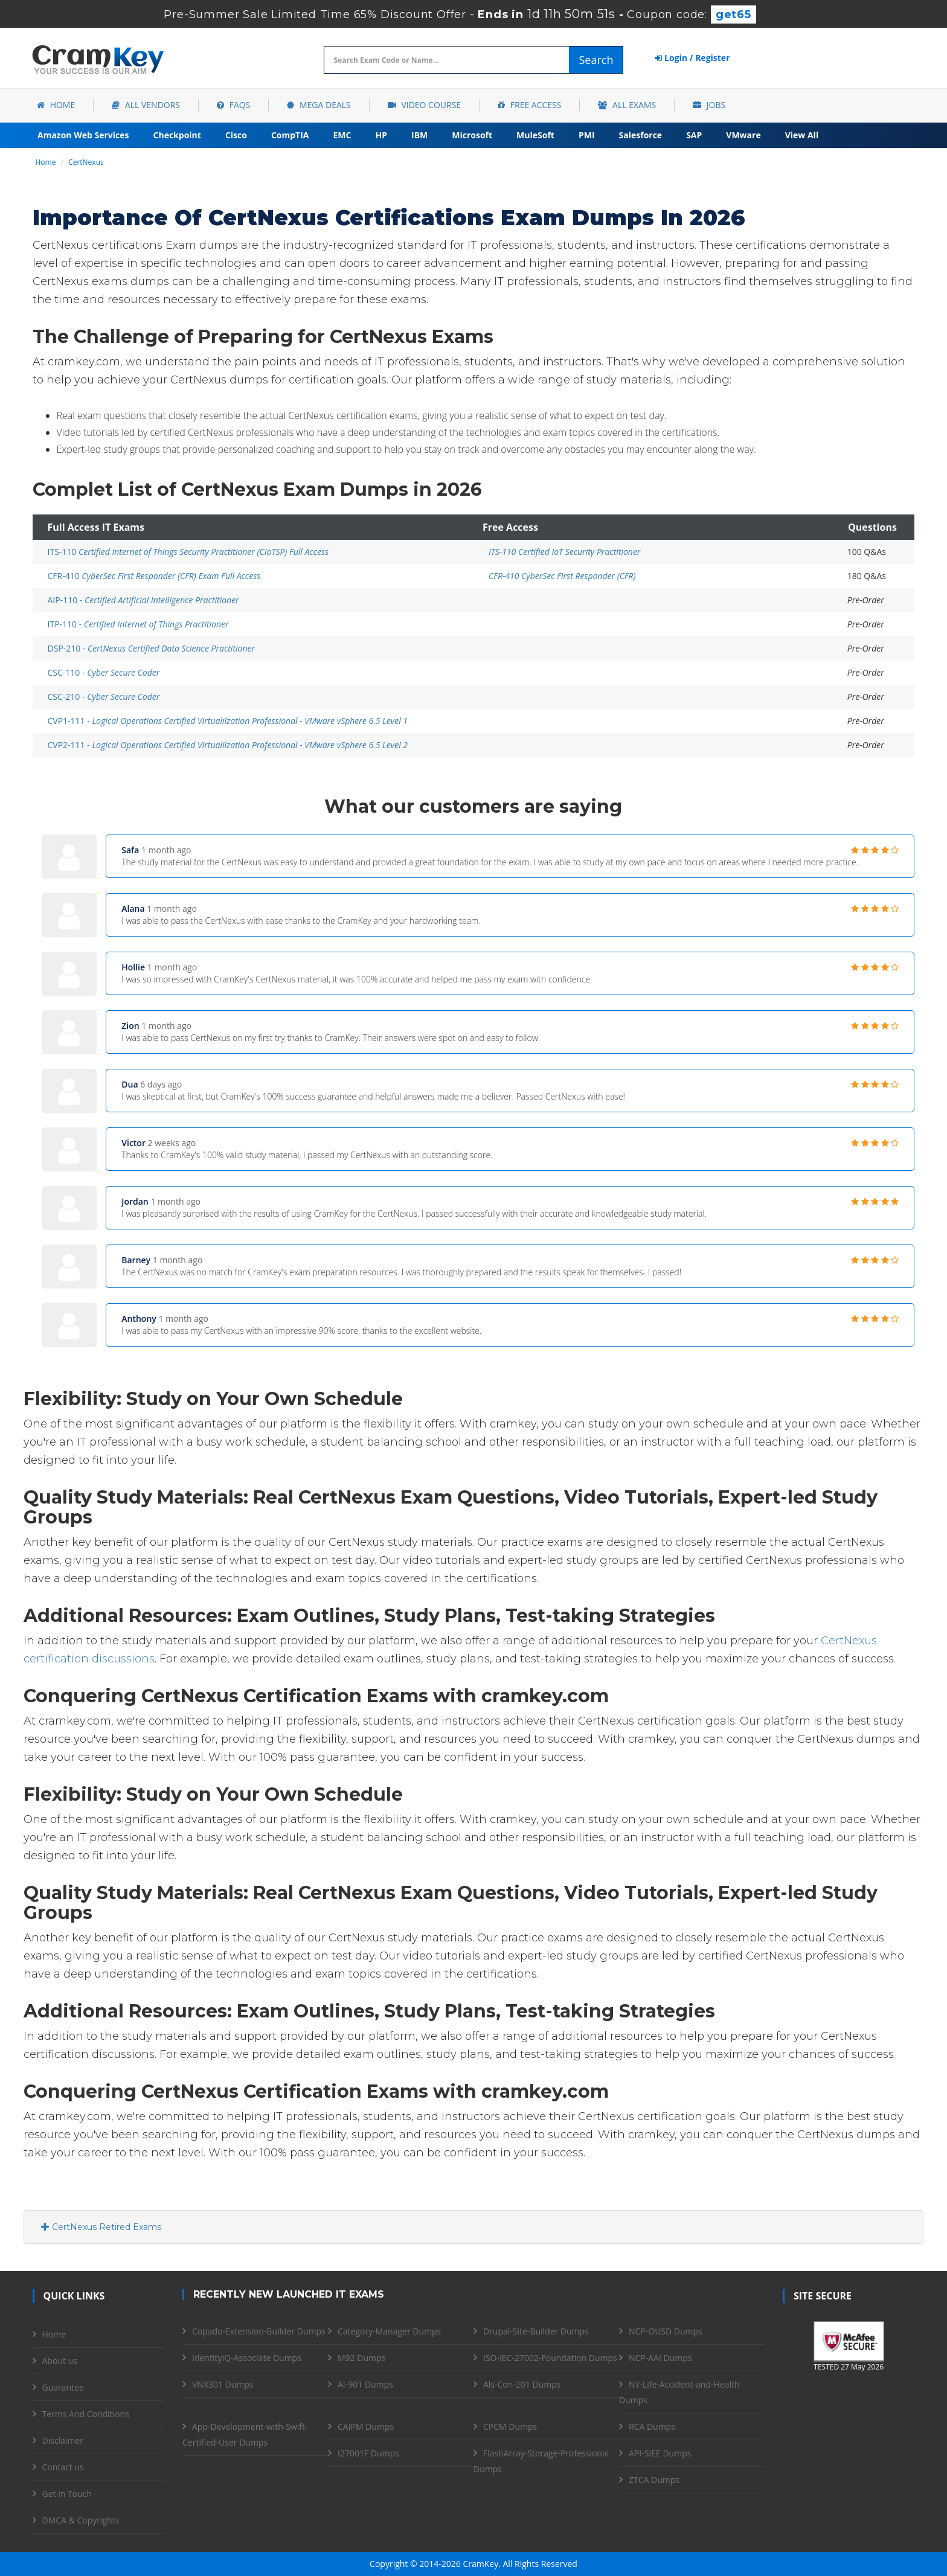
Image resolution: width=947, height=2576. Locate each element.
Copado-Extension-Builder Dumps (259, 2331)
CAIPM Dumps (366, 2426)
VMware (743, 135)
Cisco (236, 135)
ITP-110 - (138, 624)
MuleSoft (535, 135)
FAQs (233, 105)
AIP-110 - (143, 600)
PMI (587, 135)
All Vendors (146, 105)
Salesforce (641, 135)
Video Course (424, 105)
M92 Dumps (361, 2357)
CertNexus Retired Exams (101, 2227)
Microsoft (472, 135)
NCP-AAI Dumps (660, 2357)
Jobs (709, 105)
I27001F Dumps (368, 2453)
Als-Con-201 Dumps (522, 2384)
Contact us (63, 2467)
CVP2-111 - (228, 745)
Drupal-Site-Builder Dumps (536, 2331)
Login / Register (692, 57)
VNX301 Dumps (223, 2384)
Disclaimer (62, 2440)
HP (381, 135)
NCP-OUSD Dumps (665, 2331)
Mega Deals (318, 105)
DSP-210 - (151, 648)
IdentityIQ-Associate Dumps (246, 2357)
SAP (694, 135)
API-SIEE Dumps (660, 2453)
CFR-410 (154, 576)
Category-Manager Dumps (389, 2331)
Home (56, 105)
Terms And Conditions (85, 2414)
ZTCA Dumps (654, 2479)
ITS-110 (188, 551)
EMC (342, 135)
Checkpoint (177, 135)
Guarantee (63, 2387)
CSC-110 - (104, 672)
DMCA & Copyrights (81, 2520)
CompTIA (290, 135)
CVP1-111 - (228, 720)
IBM (419, 135)
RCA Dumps (652, 2426)
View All (801, 135)
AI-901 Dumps (365, 2384)
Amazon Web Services (83, 135)
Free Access (529, 105)
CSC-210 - (104, 696)
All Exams (627, 105)
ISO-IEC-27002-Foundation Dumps (550, 2357)
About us (59, 2360)
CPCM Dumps (510, 2426)
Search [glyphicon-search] (596, 60)
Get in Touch (67, 2493)
